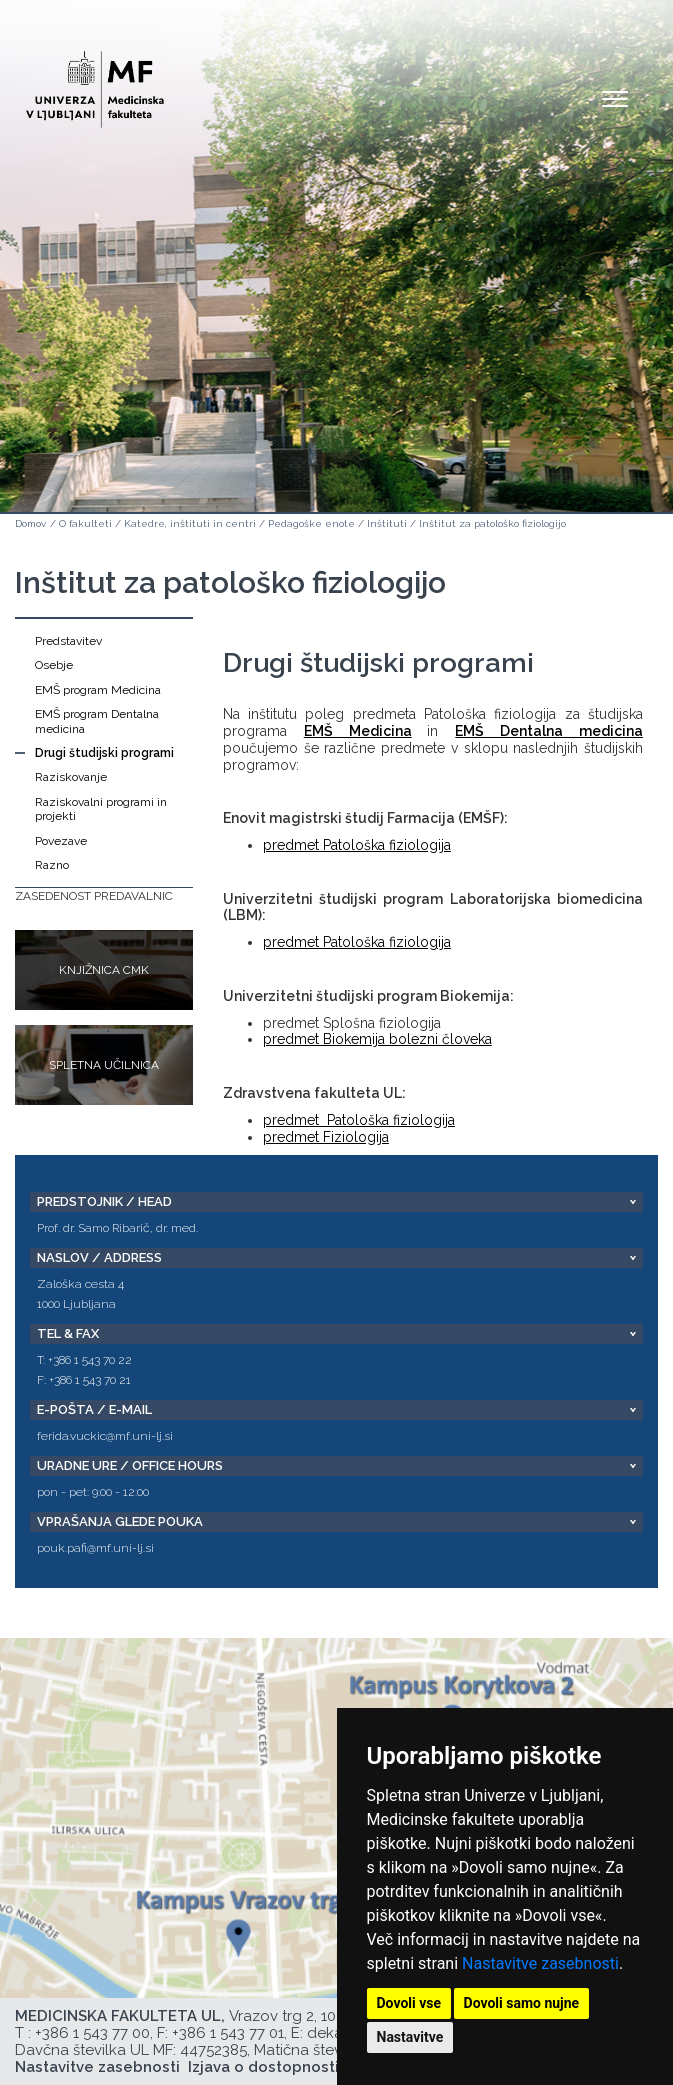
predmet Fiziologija (326, 1137)
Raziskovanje (71, 777)
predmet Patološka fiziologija (357, 845)
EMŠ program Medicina (98, 690)
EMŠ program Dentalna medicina (97, 721)
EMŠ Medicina (358, 731)
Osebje (54, 665)
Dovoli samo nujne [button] (522, 2003)
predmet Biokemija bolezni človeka (377, 1039)
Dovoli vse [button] (409, 2003)
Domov (30, 523)
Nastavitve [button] (410, 2037)
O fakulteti (85, 523)
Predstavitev (68, 641)
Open (615, 98)
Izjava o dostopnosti (263, 2067)
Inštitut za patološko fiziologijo (492, 523)
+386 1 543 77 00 (92, 2033)
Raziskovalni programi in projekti (101, 809)
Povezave (61, 841)
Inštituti (387, 523)
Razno (52, 865)
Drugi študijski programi (104, 753)
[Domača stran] (95, 80)
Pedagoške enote (311, 523)
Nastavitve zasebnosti (540, 1963)
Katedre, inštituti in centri (190, 523)
